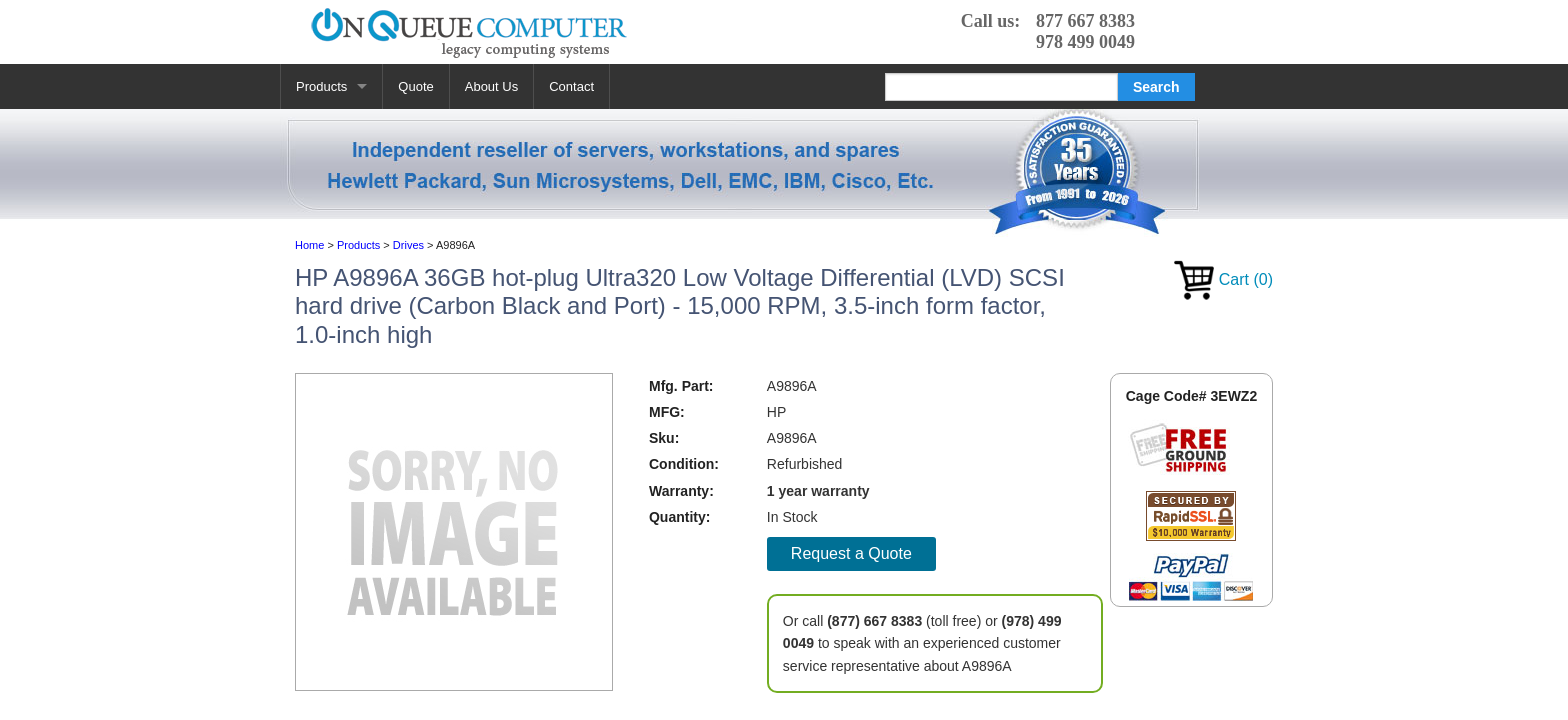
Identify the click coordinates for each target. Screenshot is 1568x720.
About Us (491, 86)
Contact (571, 86)
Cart (1223, 279)
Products (321, 86)
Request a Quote (851, 553)
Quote (415, 86)
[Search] (1001, 87)
